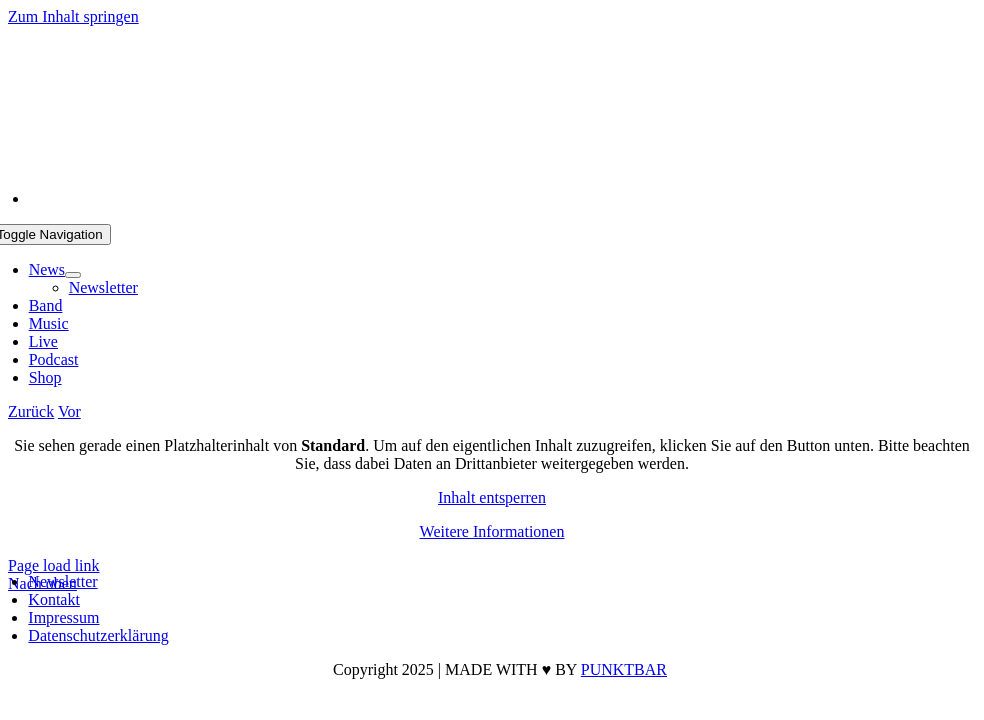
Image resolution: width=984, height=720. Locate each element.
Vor (69, 411)
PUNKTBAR (624, 669)
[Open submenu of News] (73, 275)
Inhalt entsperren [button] (492, 497)
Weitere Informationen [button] (492, 531)
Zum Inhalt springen (73, 16)
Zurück (31, 411)
